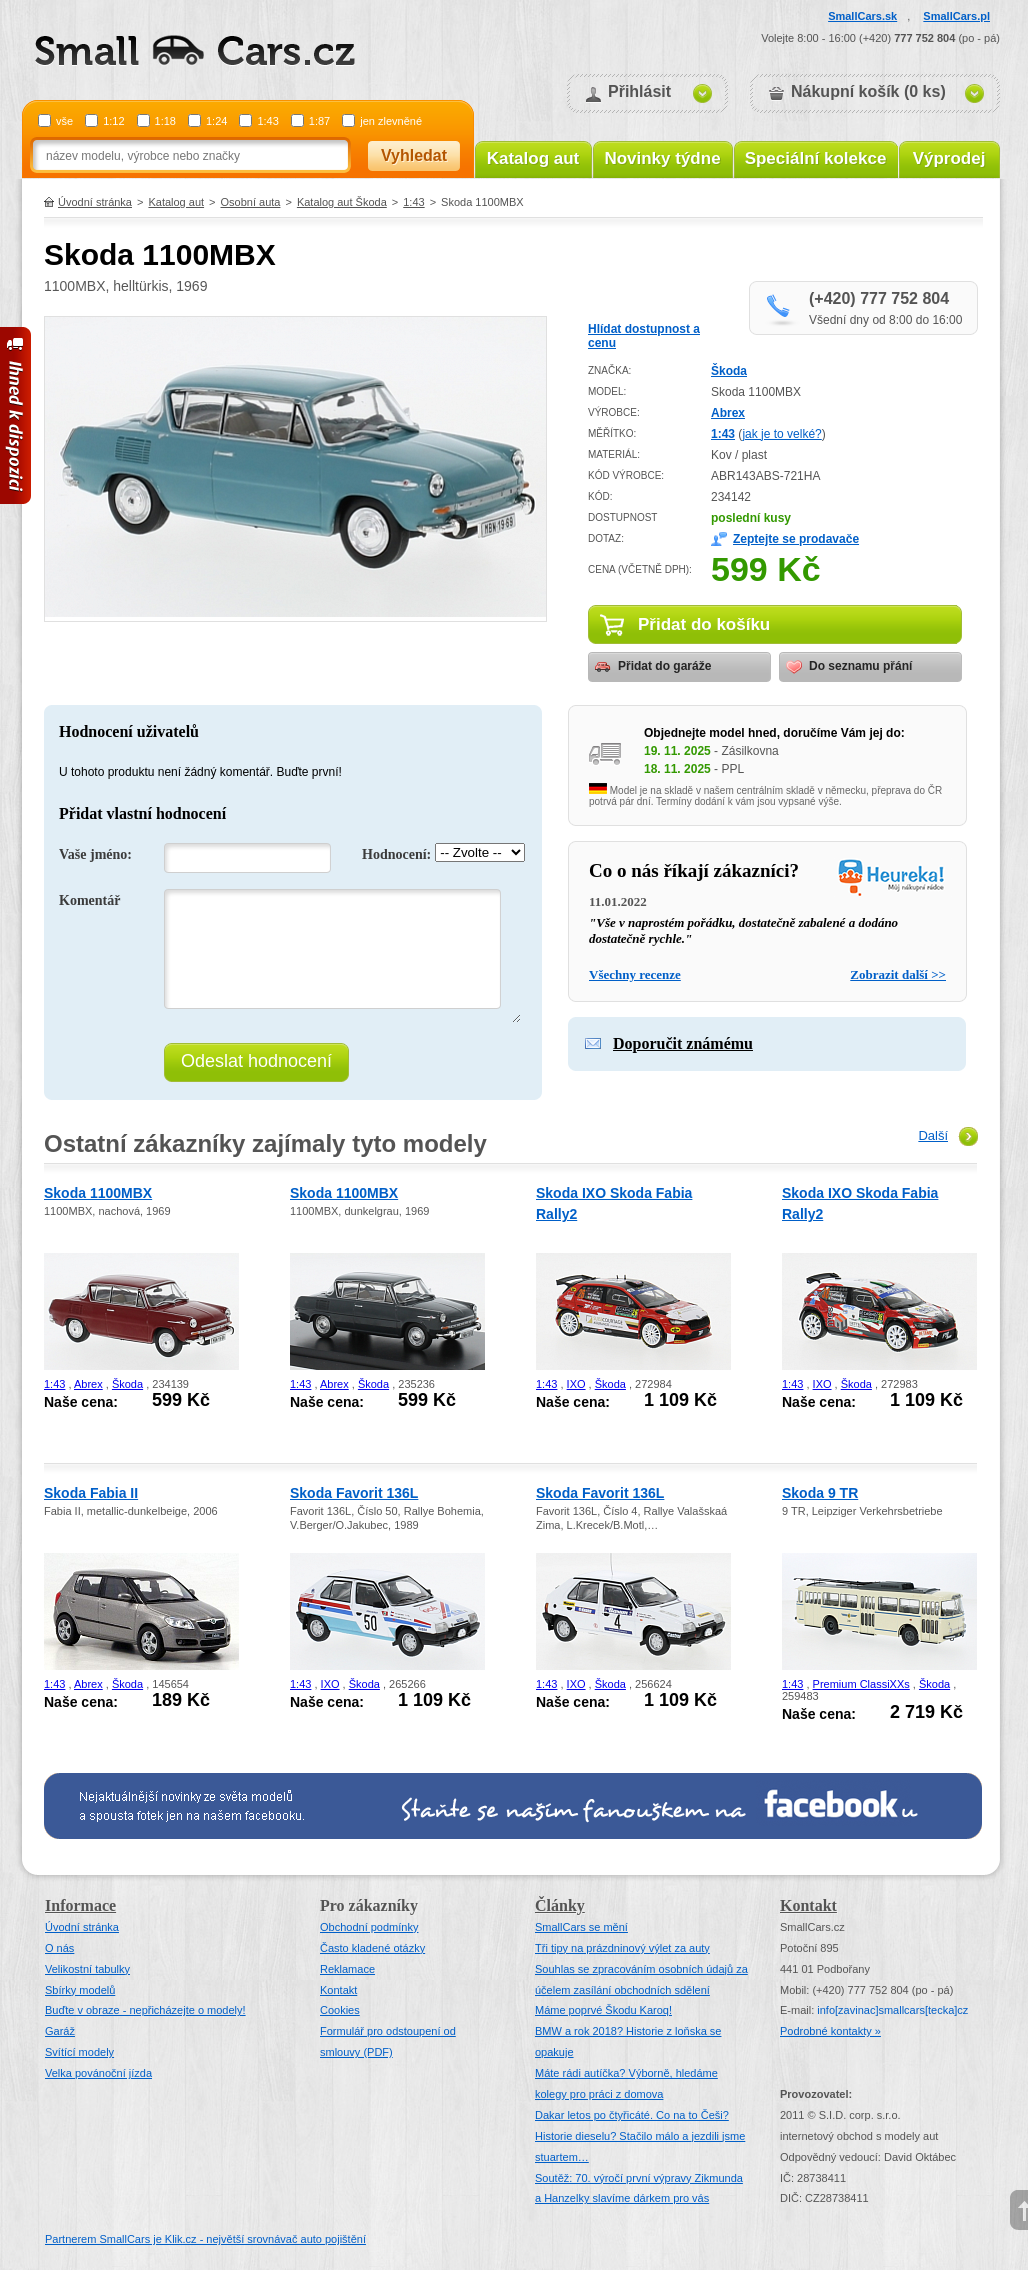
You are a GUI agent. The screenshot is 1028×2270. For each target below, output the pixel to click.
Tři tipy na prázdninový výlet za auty (622, 1948)
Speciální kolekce (816, 158)
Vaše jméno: (95, 854)
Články (560, 1905)
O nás (59, 1948)
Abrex (728, 413)
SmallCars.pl (956, 16)
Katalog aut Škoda (342, 202)
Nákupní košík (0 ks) (868, 91)
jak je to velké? (781, 434)
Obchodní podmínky (369, 1927)
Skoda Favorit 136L (354, 1493)
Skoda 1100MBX (98, 1193)
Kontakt (338, 1990)
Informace (80, 1905)
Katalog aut (533, 158)
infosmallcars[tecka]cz (892, 2010)
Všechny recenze (635, 974)
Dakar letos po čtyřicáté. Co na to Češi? (632, 2115)
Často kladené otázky (372, 1948)
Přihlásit (639, 91)
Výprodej (949, 158)
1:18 (165, 121)
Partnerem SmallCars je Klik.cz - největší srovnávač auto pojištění (205, 2239)
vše (64, 121)
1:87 (319, 121)
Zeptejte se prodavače (796, 539)
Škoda (729, 371)
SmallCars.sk (862, 16)
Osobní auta (251, 202)
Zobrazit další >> (898, 974)
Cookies (340, 2010)
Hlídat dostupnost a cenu (644, 336)
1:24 (216, 121)
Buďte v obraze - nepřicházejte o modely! (145, 2010)
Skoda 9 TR (820, 1493)
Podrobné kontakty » (830, 2031)
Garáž (60, 2031)
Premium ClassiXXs (861, 1684)
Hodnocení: (396, 854)
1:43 (267, 121)
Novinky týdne (662, 158)
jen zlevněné (391, 121)
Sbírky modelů (80, 1990)
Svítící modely (79, 2052)
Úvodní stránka (95, 202)
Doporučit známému (683, 1043)
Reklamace (347, 1969)
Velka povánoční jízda (98, 2073)
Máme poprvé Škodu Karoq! (603, 2010)
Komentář (89, 900)
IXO (576, 1384)
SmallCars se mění (581, 1927)
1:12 (113, 121)
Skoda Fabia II (91, 1493)
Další (933, 1135)
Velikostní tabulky (87, 1969)
